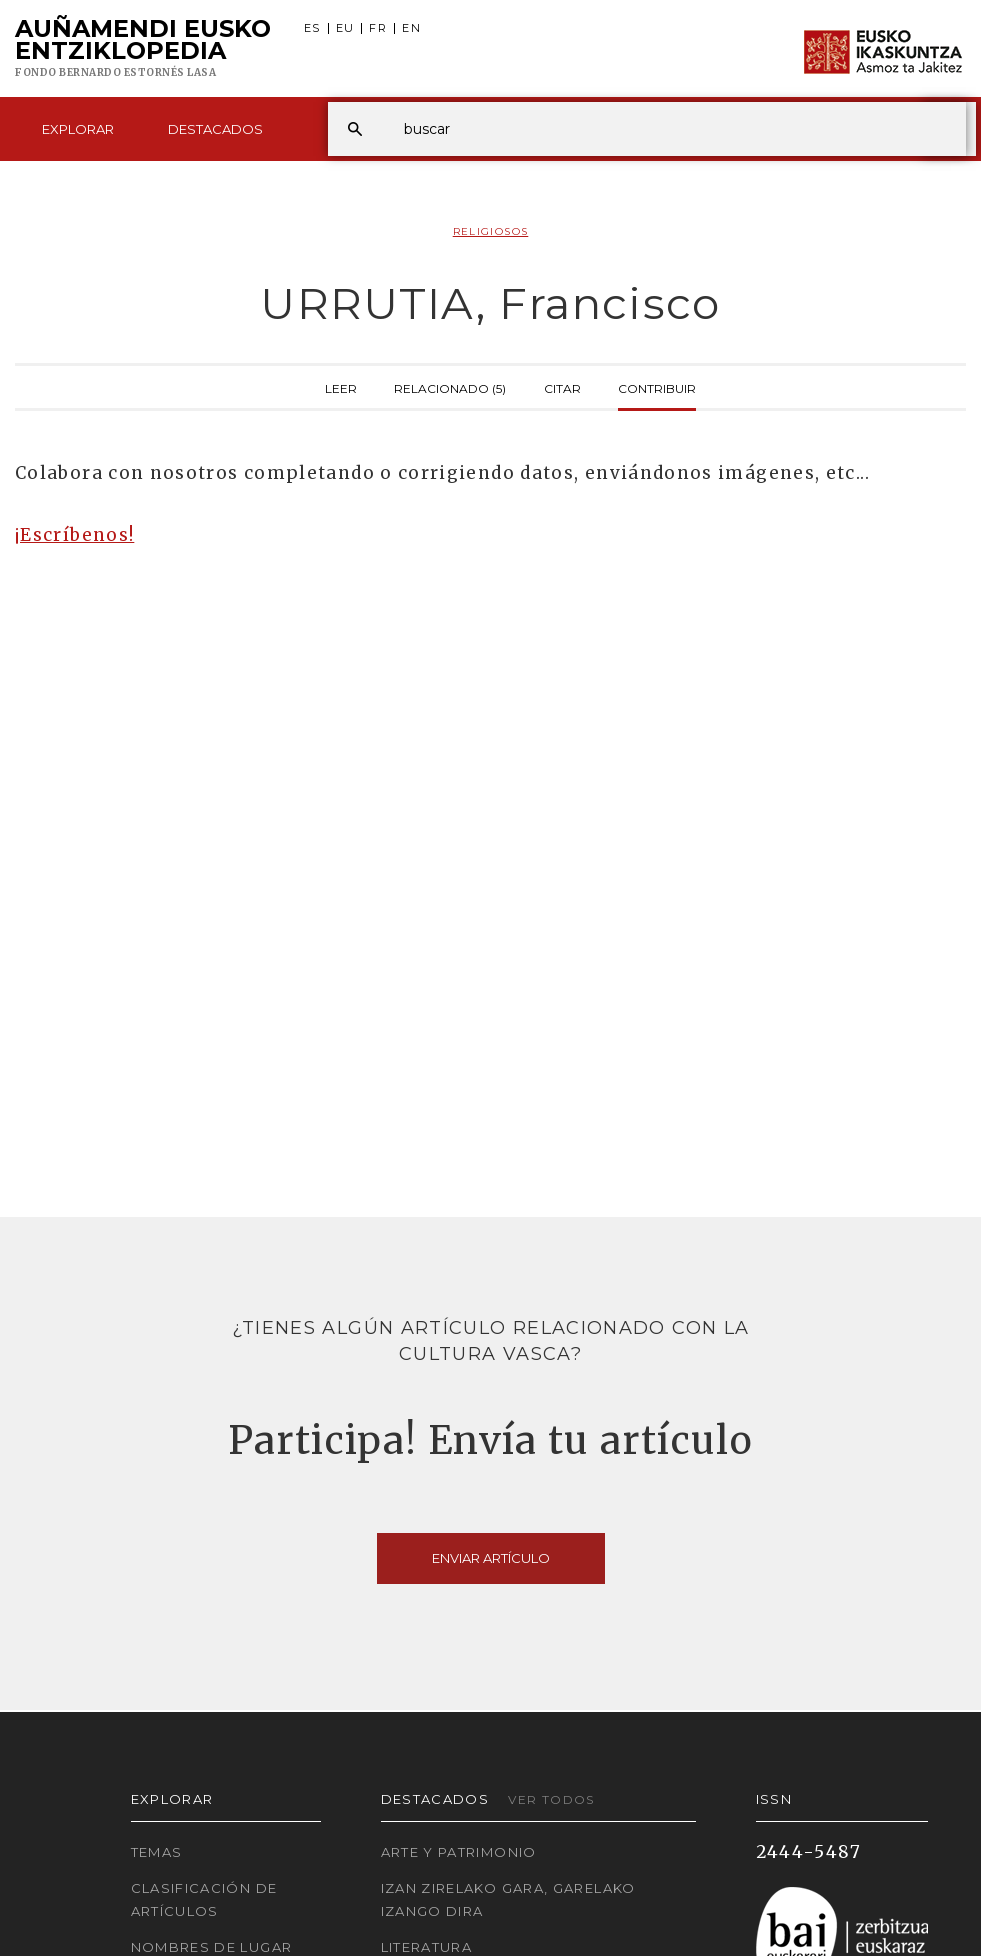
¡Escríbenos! (74, 535)
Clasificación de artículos (204, 1899)
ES (312, 28)
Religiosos (491, 231)
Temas (157, 1852)
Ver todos (551, 1799)
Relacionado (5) (450, 387)
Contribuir (657, 387)
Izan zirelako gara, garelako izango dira (508, 1899)
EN (411, 28)
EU (345, 28)
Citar (562, 387)
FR (378, 28)
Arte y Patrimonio (459, 1852)
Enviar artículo (491, 1558)
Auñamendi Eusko (143, 49)
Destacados (215, 129)
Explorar (78, 129)
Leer (341, 387)
